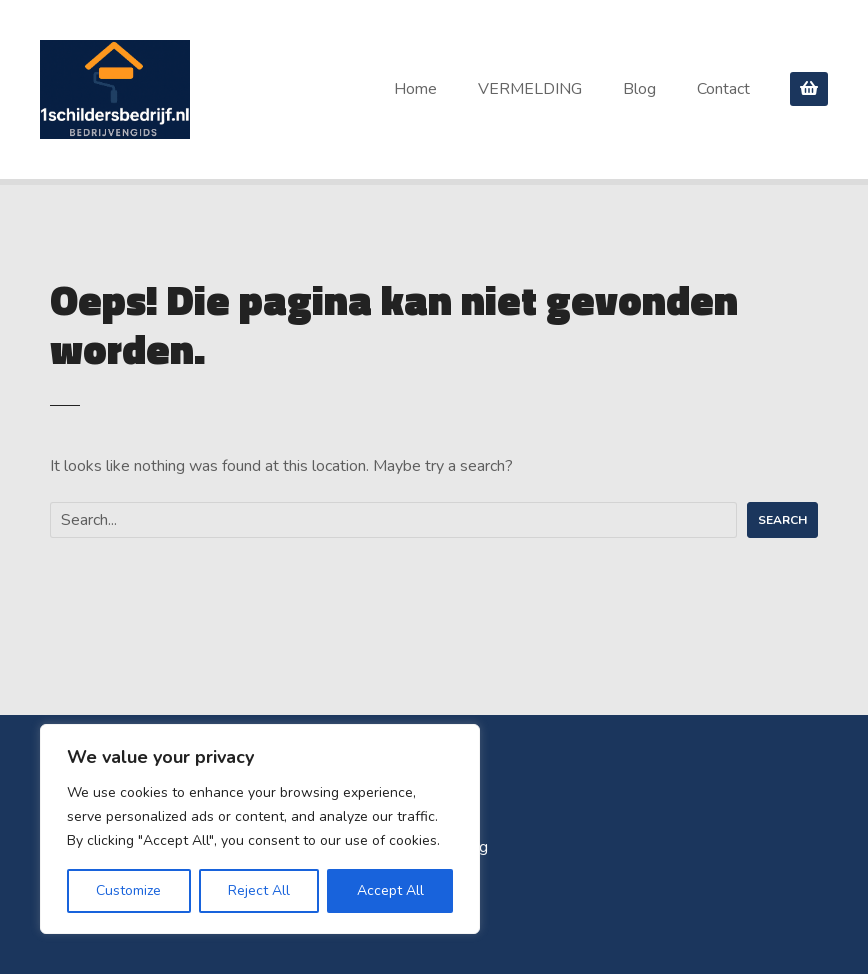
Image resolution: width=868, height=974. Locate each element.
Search (782, 520)
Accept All (390, 890)
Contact (723, 89)
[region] (260, 829)
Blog (639, 89)
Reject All (259, 890)
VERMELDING (530, 89)
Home (415, 89)
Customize (128, 890)
